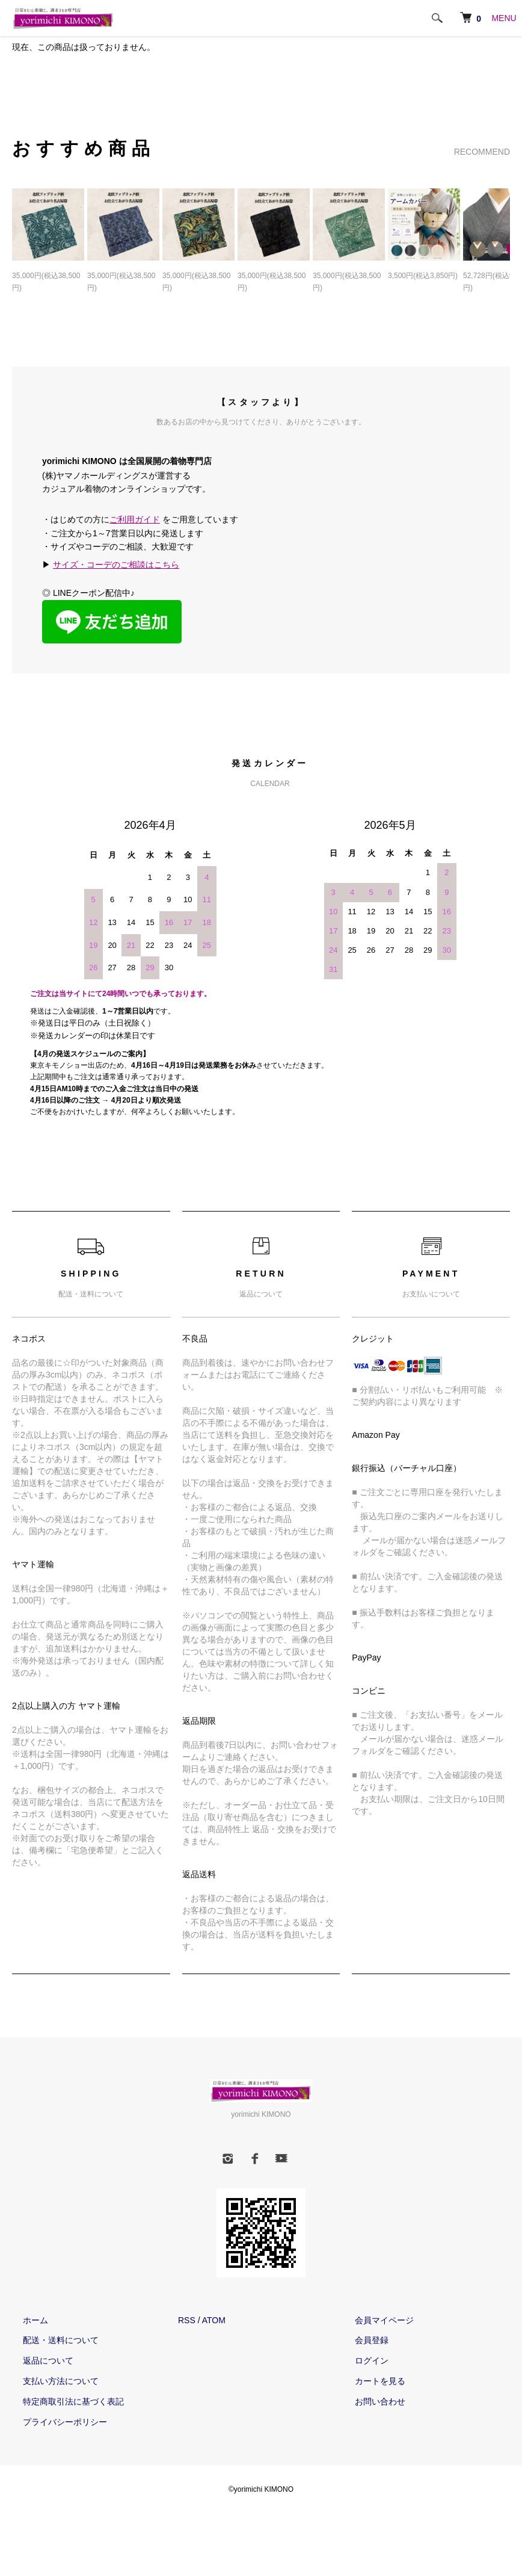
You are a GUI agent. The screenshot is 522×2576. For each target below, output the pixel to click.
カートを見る (369, 2383)
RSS (186, 2322)
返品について (37, 2362)
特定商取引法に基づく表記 (62, 2403)
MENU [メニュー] (503, 18)
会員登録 (361, 2342)
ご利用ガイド (134, 521)
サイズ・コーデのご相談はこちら (116, 567)
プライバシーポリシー (54, 2424)
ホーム (24, 2322)
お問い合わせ (369, 2403)
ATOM (214, 2322)
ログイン (361, 2362)
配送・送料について (50, 2342)
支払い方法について (50, 2383)
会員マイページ (373, 2322)
